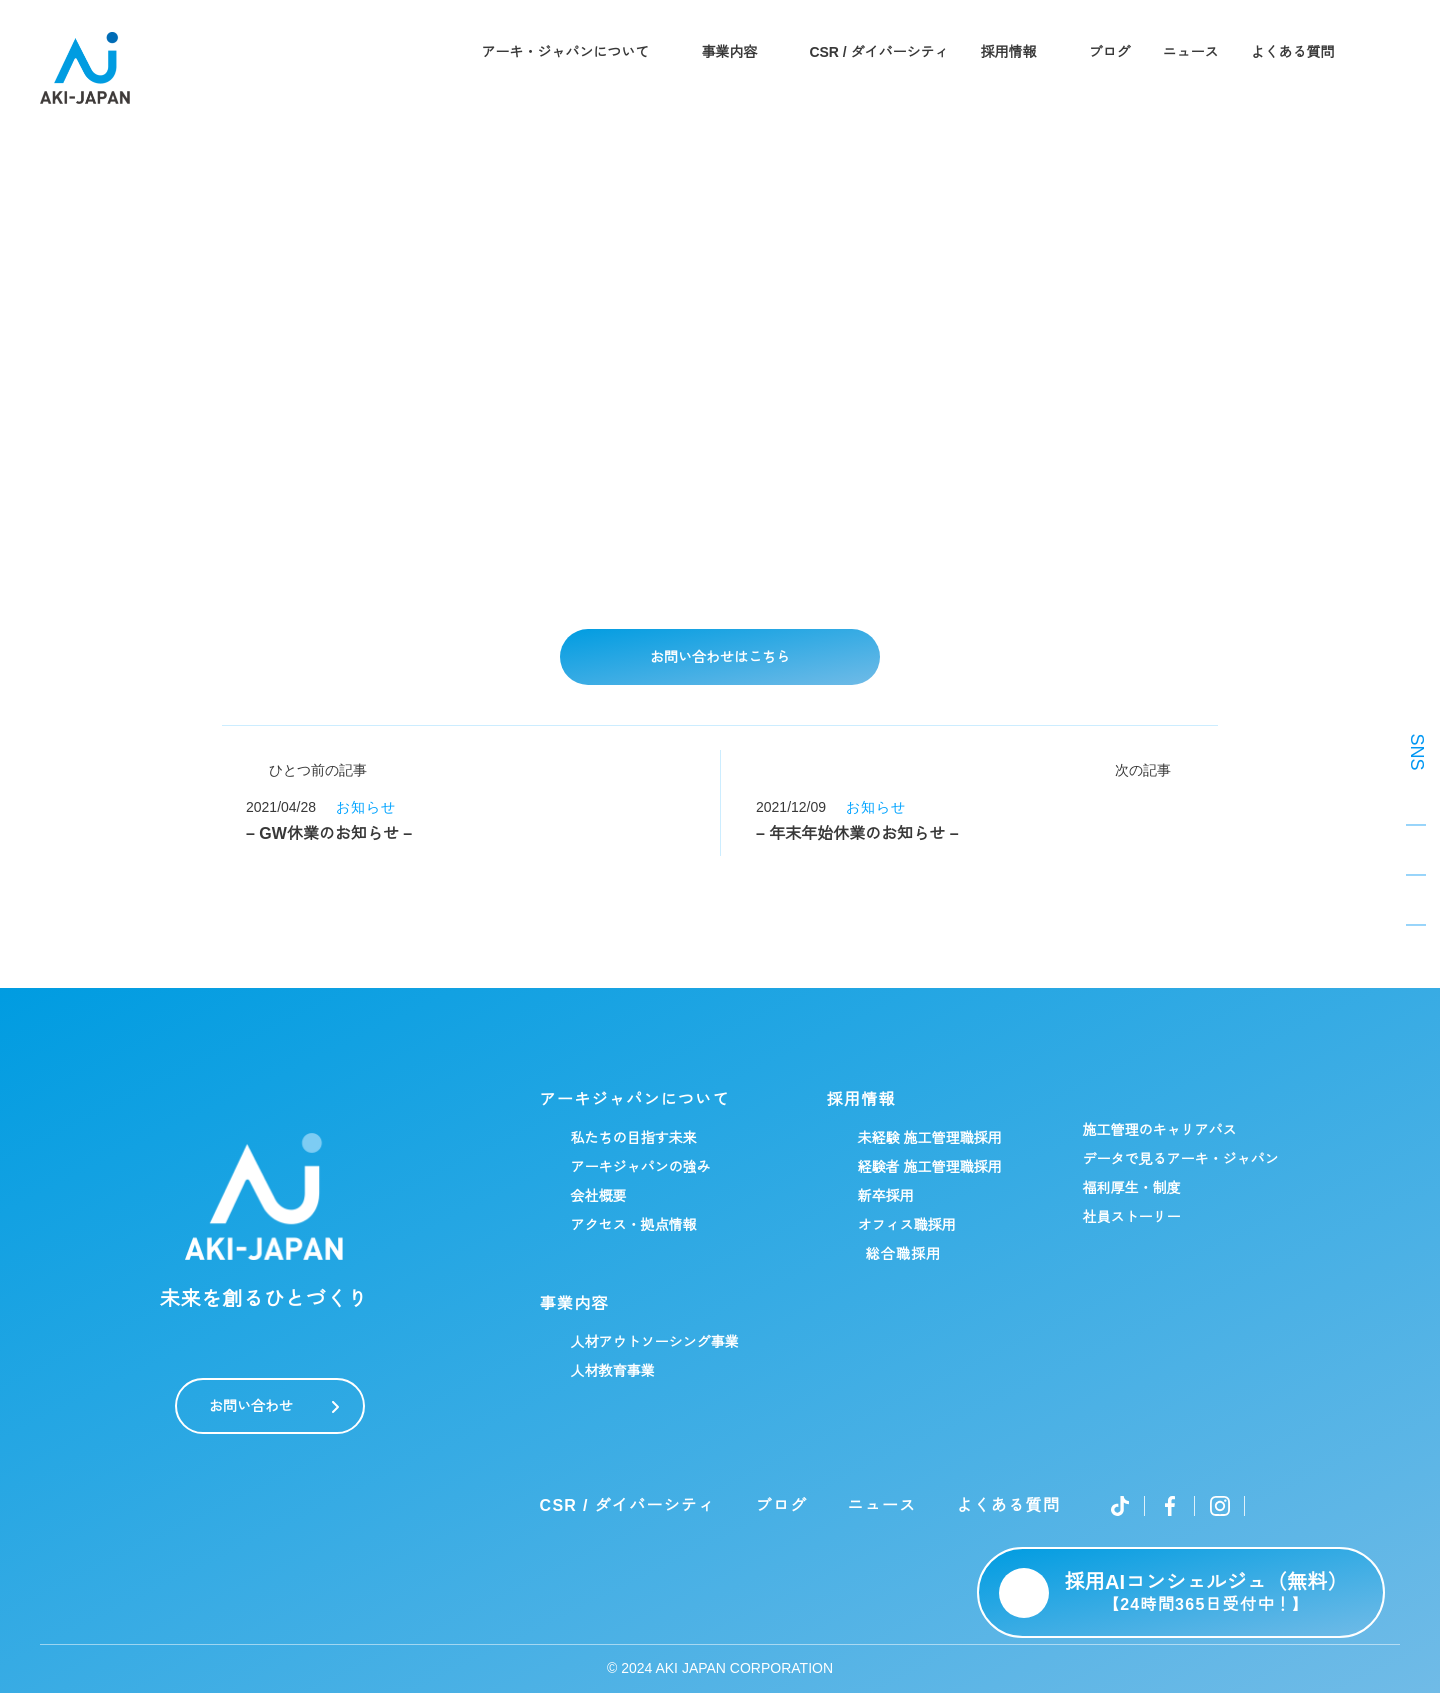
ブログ (1111, 52)
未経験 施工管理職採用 (929, 1138)
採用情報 (1010, 52)
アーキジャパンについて (634, 1100)
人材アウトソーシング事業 (654, 1342)
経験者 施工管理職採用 (929, 1167)
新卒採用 (885, 1196)
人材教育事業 (612, 1371)
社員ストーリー (1131, 1217)
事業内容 (728, 52)
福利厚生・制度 (1131, 1188)
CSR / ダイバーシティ (879, 52)
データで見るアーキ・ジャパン (1180, 1159)
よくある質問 (1294, 52)
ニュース (1192, 52)
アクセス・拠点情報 (633, 1225)
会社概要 (598, 1196)
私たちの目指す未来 (633, 1138)
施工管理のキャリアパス (1159, 1130)
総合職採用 (903, 1254)
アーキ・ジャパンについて (564, 52)
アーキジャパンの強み (640, 1167)
